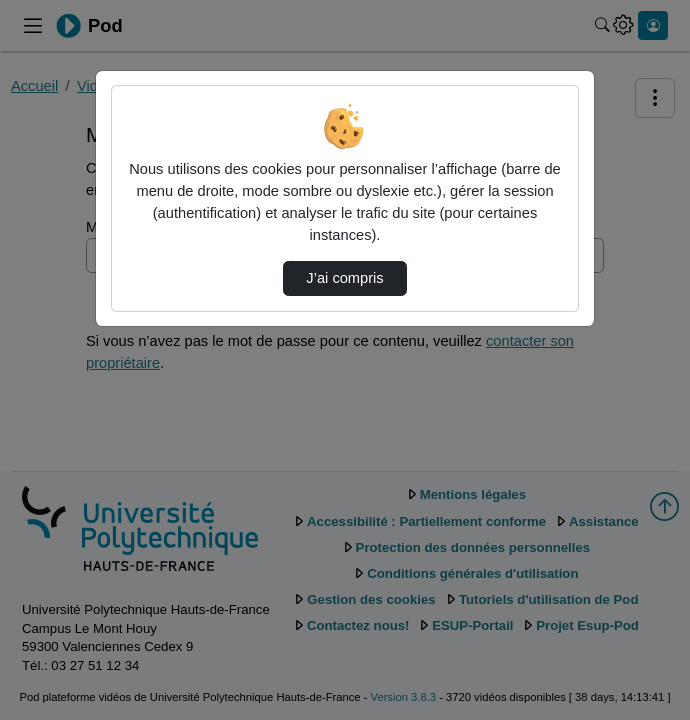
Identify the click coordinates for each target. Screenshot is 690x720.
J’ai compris (344, 278)
